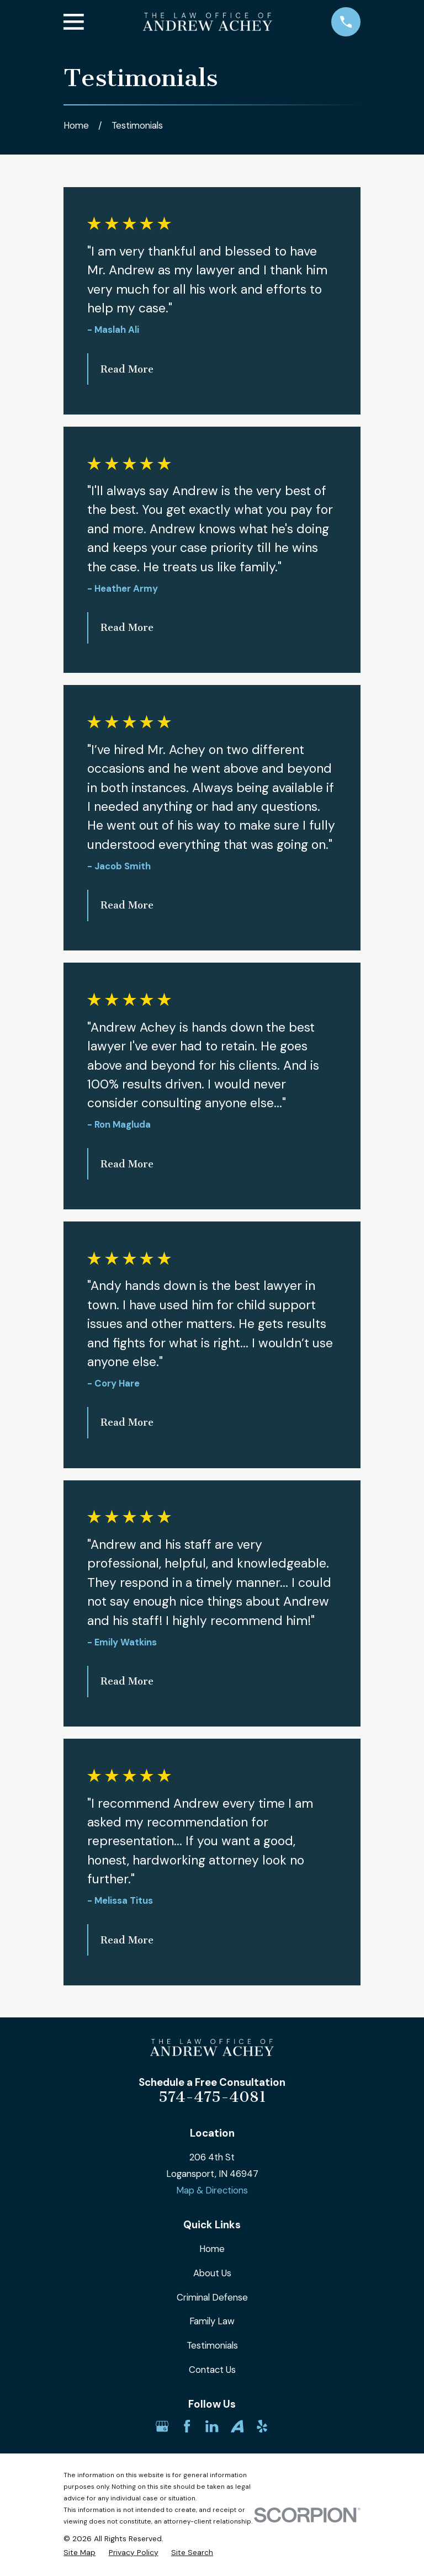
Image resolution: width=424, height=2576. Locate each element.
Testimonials (212, 2345)
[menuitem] (79, 2552)
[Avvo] (237, 2426)
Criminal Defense (212, 2297)
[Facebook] (187, 2426)
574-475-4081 (212, 2097)
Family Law (212, 2321)
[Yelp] (262, 2426)
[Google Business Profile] (162, 2426)
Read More (126, 369)
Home (212, 2249)
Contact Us (212, 2369)
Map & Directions (212, 2190)
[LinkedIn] (211, 2426)
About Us (212, 2273)
